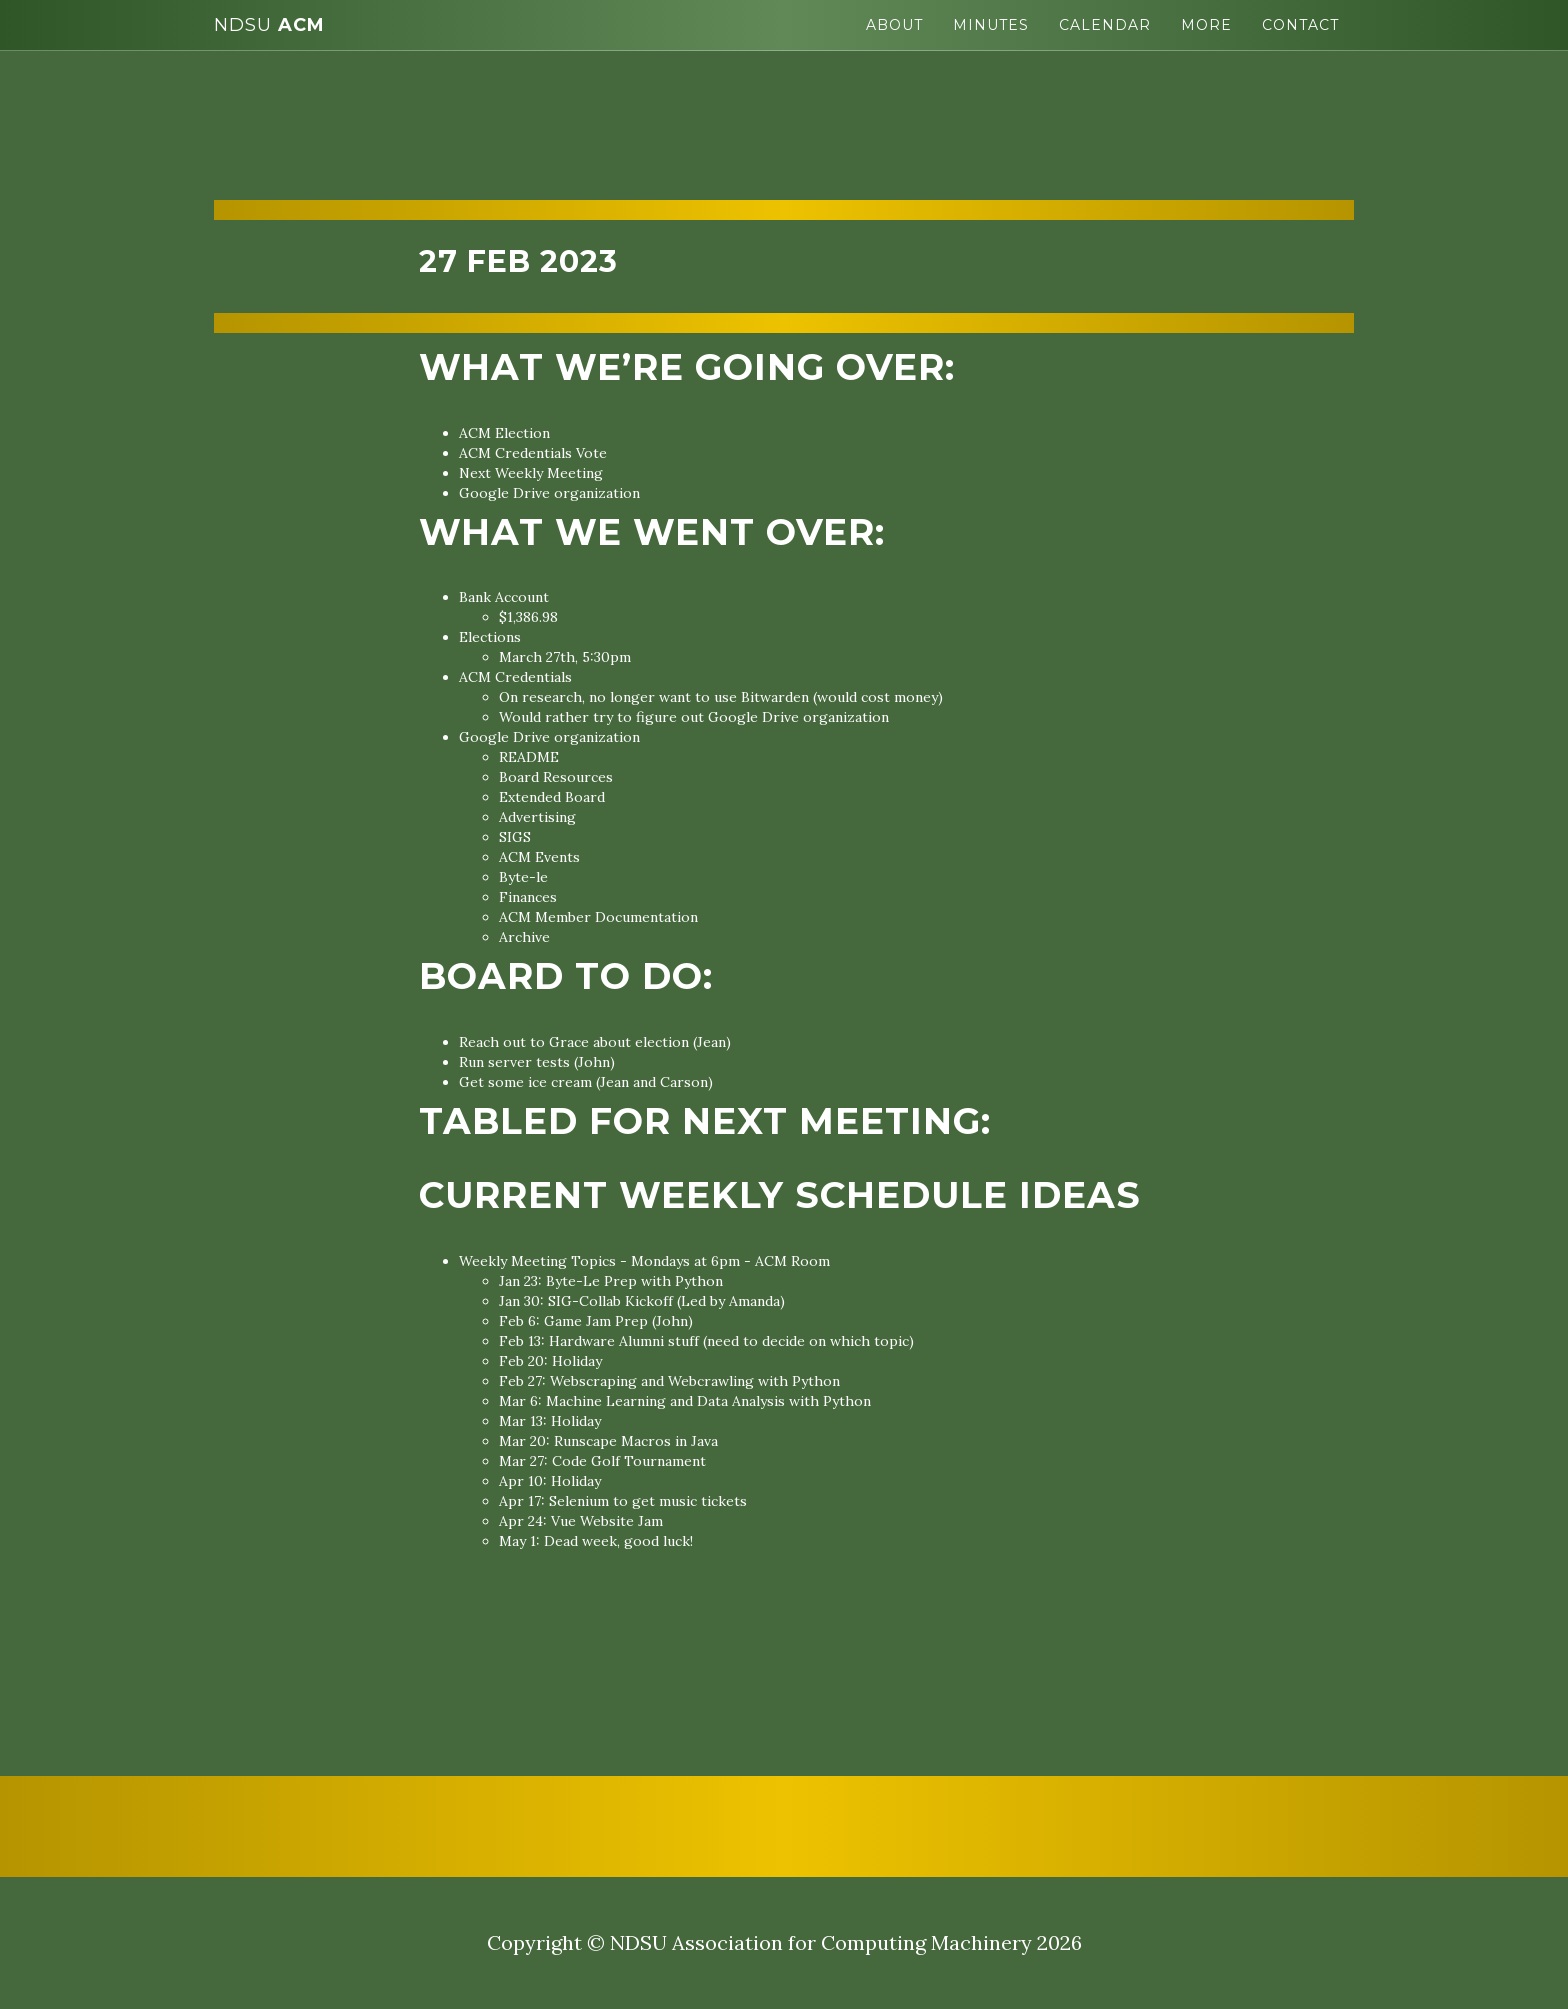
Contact (1300, 25)
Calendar (1105, 25)
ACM (269, 25)
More (1206, 25)
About (894, 25)
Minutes (991, 25)
